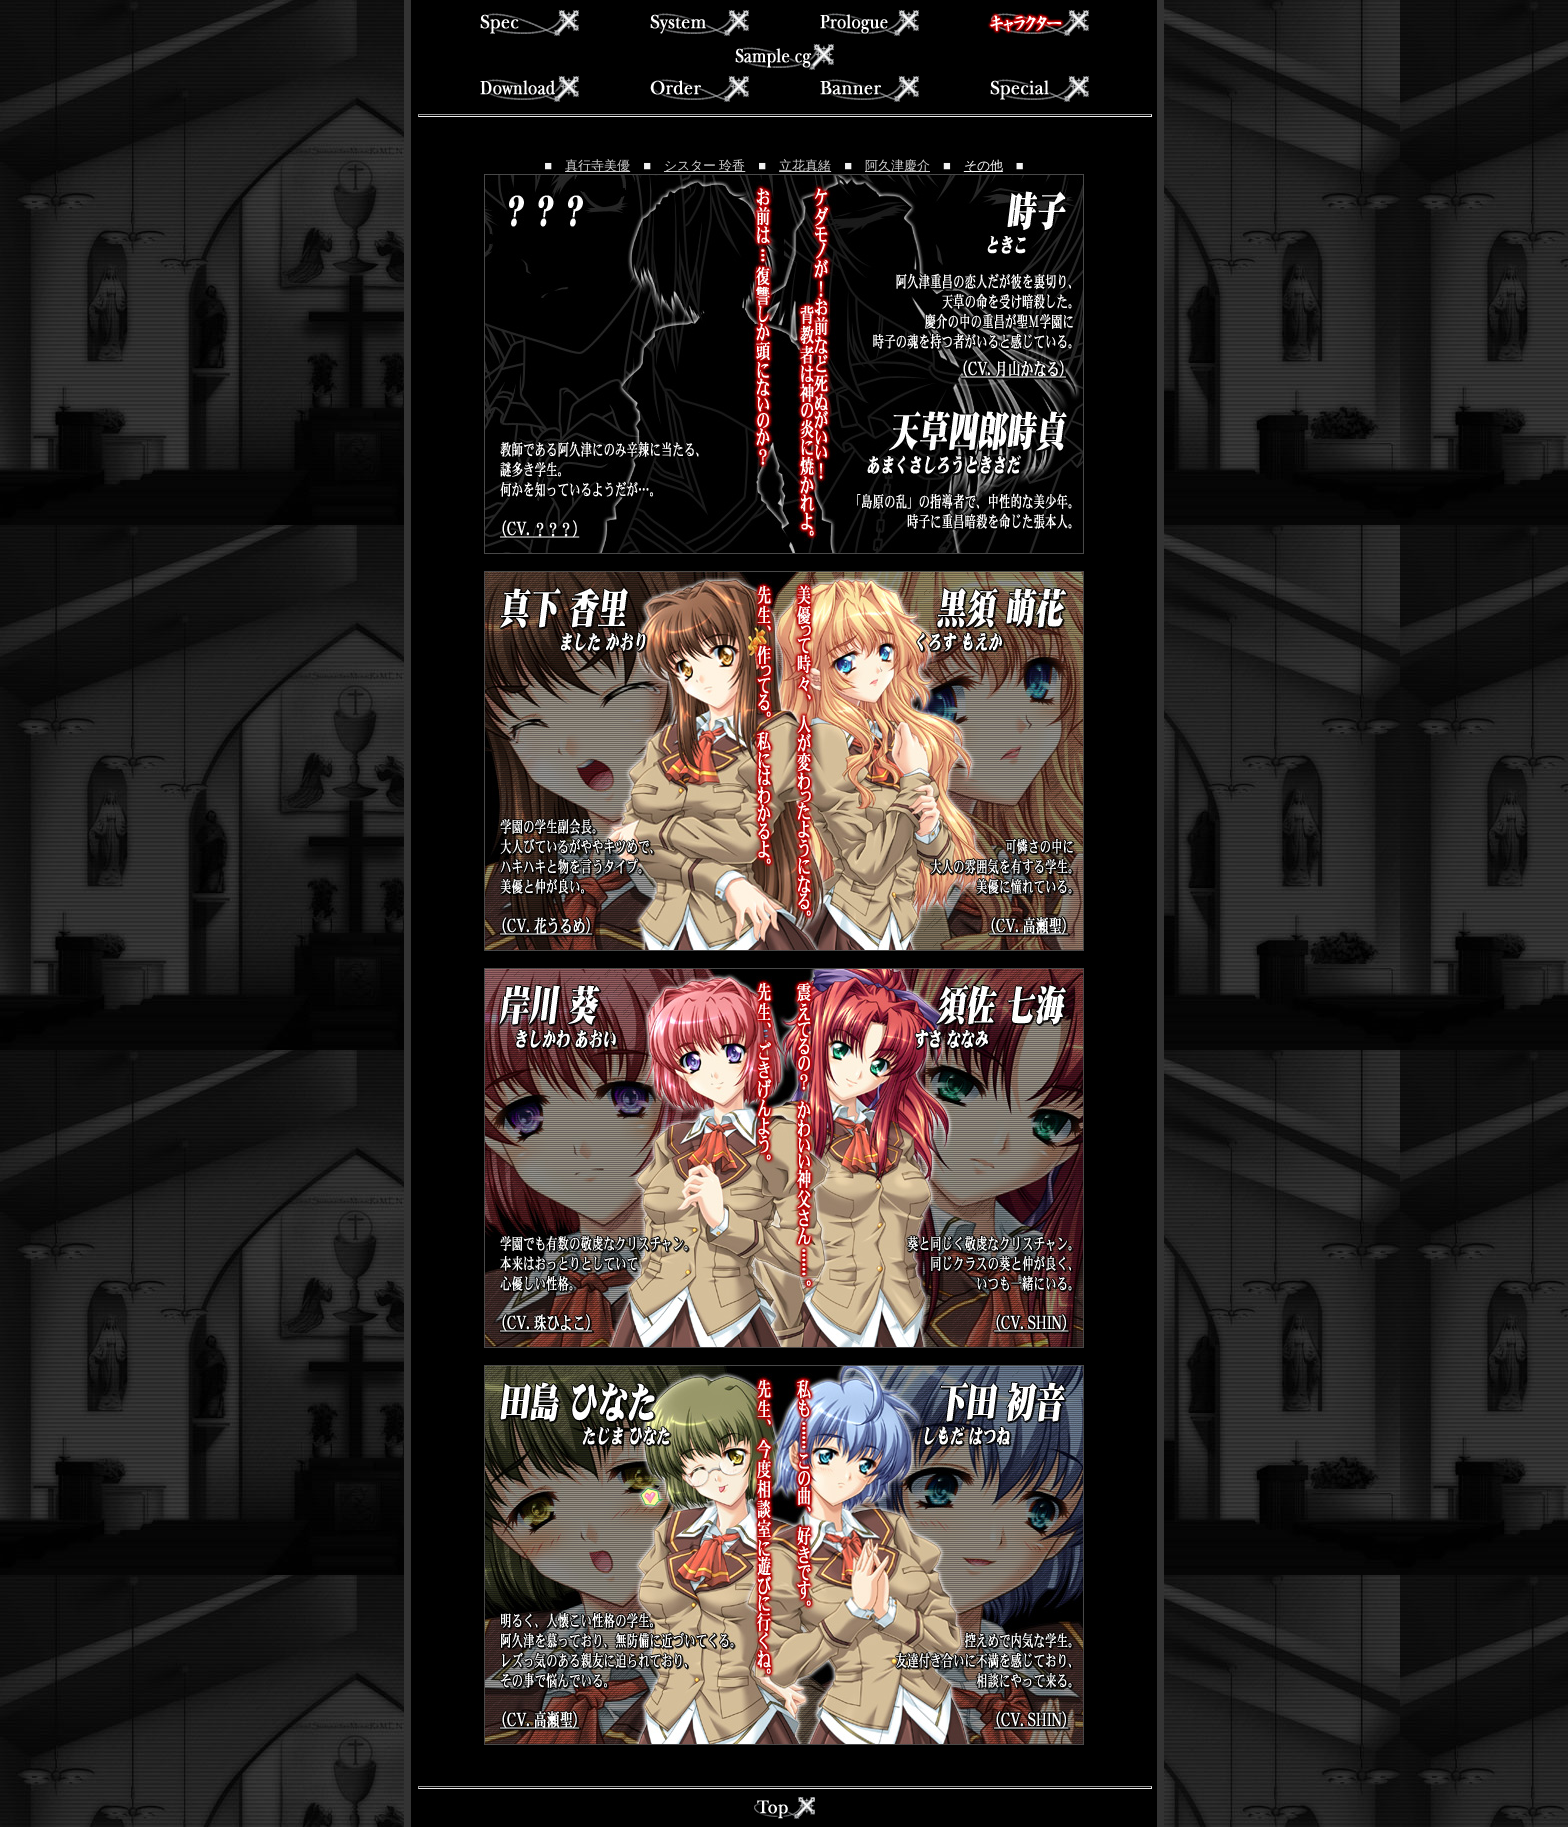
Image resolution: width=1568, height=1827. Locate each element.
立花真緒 (805, 165)
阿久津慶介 (897, 165)
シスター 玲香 (704, 165)
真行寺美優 (597, 165)
